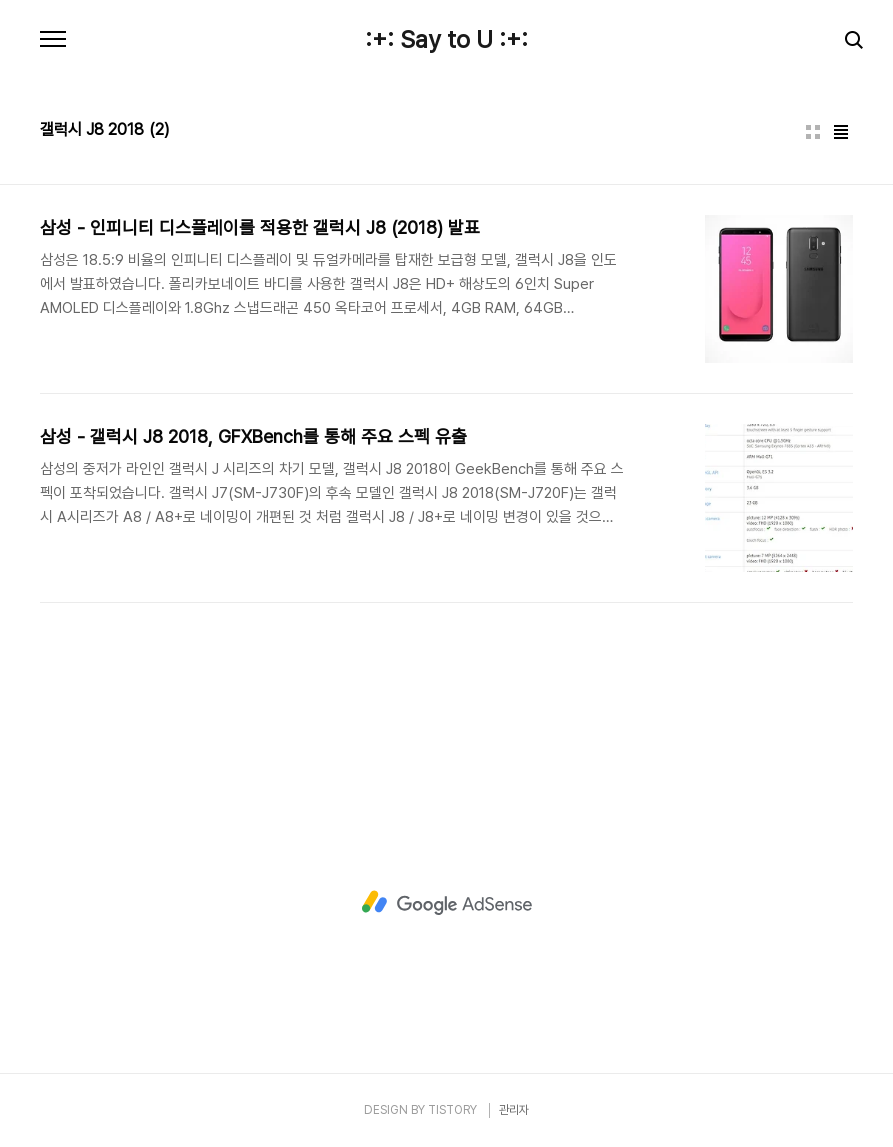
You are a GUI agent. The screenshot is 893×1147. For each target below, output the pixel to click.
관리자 (514, 1110)
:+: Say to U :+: (446, 40)
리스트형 (841, 132)
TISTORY (452, 1110)
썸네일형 (813, 132)
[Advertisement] (447, 903)
